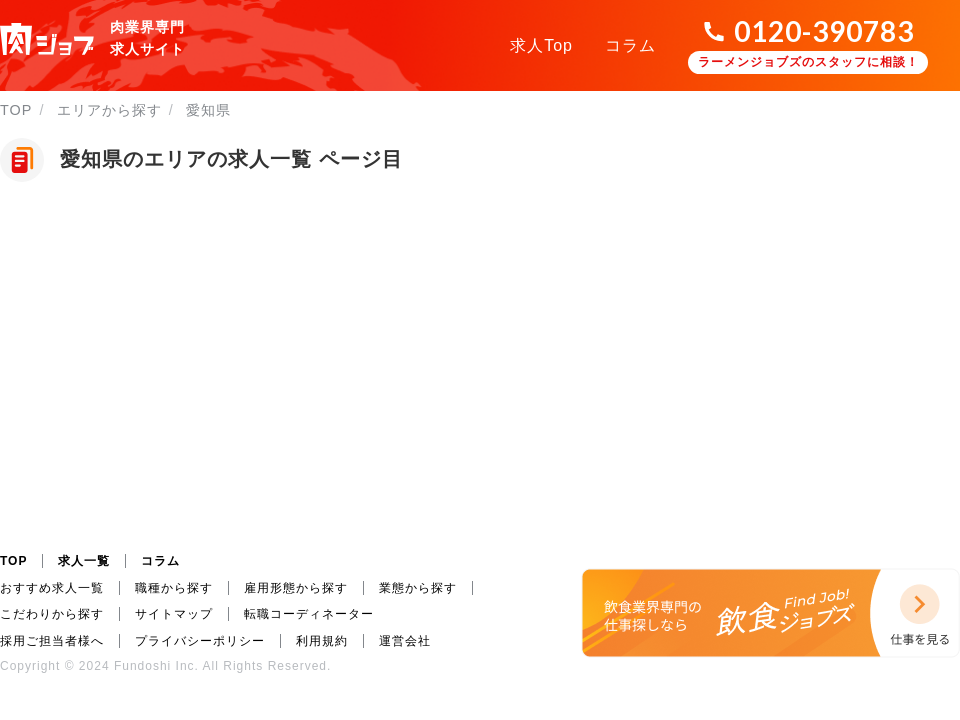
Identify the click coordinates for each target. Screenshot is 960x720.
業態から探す (418, 588)
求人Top (541, 45)
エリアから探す (109, 110)
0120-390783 (824, 31)
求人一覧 (84, 561)
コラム (630, 45)
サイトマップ (174, 614)
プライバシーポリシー (200, 641)
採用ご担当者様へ (52, 641)
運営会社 (405, 641)
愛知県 (208, 110)
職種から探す (174, 588)
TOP (16, 110)
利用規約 (322, 641)
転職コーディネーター (309, 614)
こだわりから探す (52, 614)
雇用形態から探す (296, 588)
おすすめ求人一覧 (52, 588)
